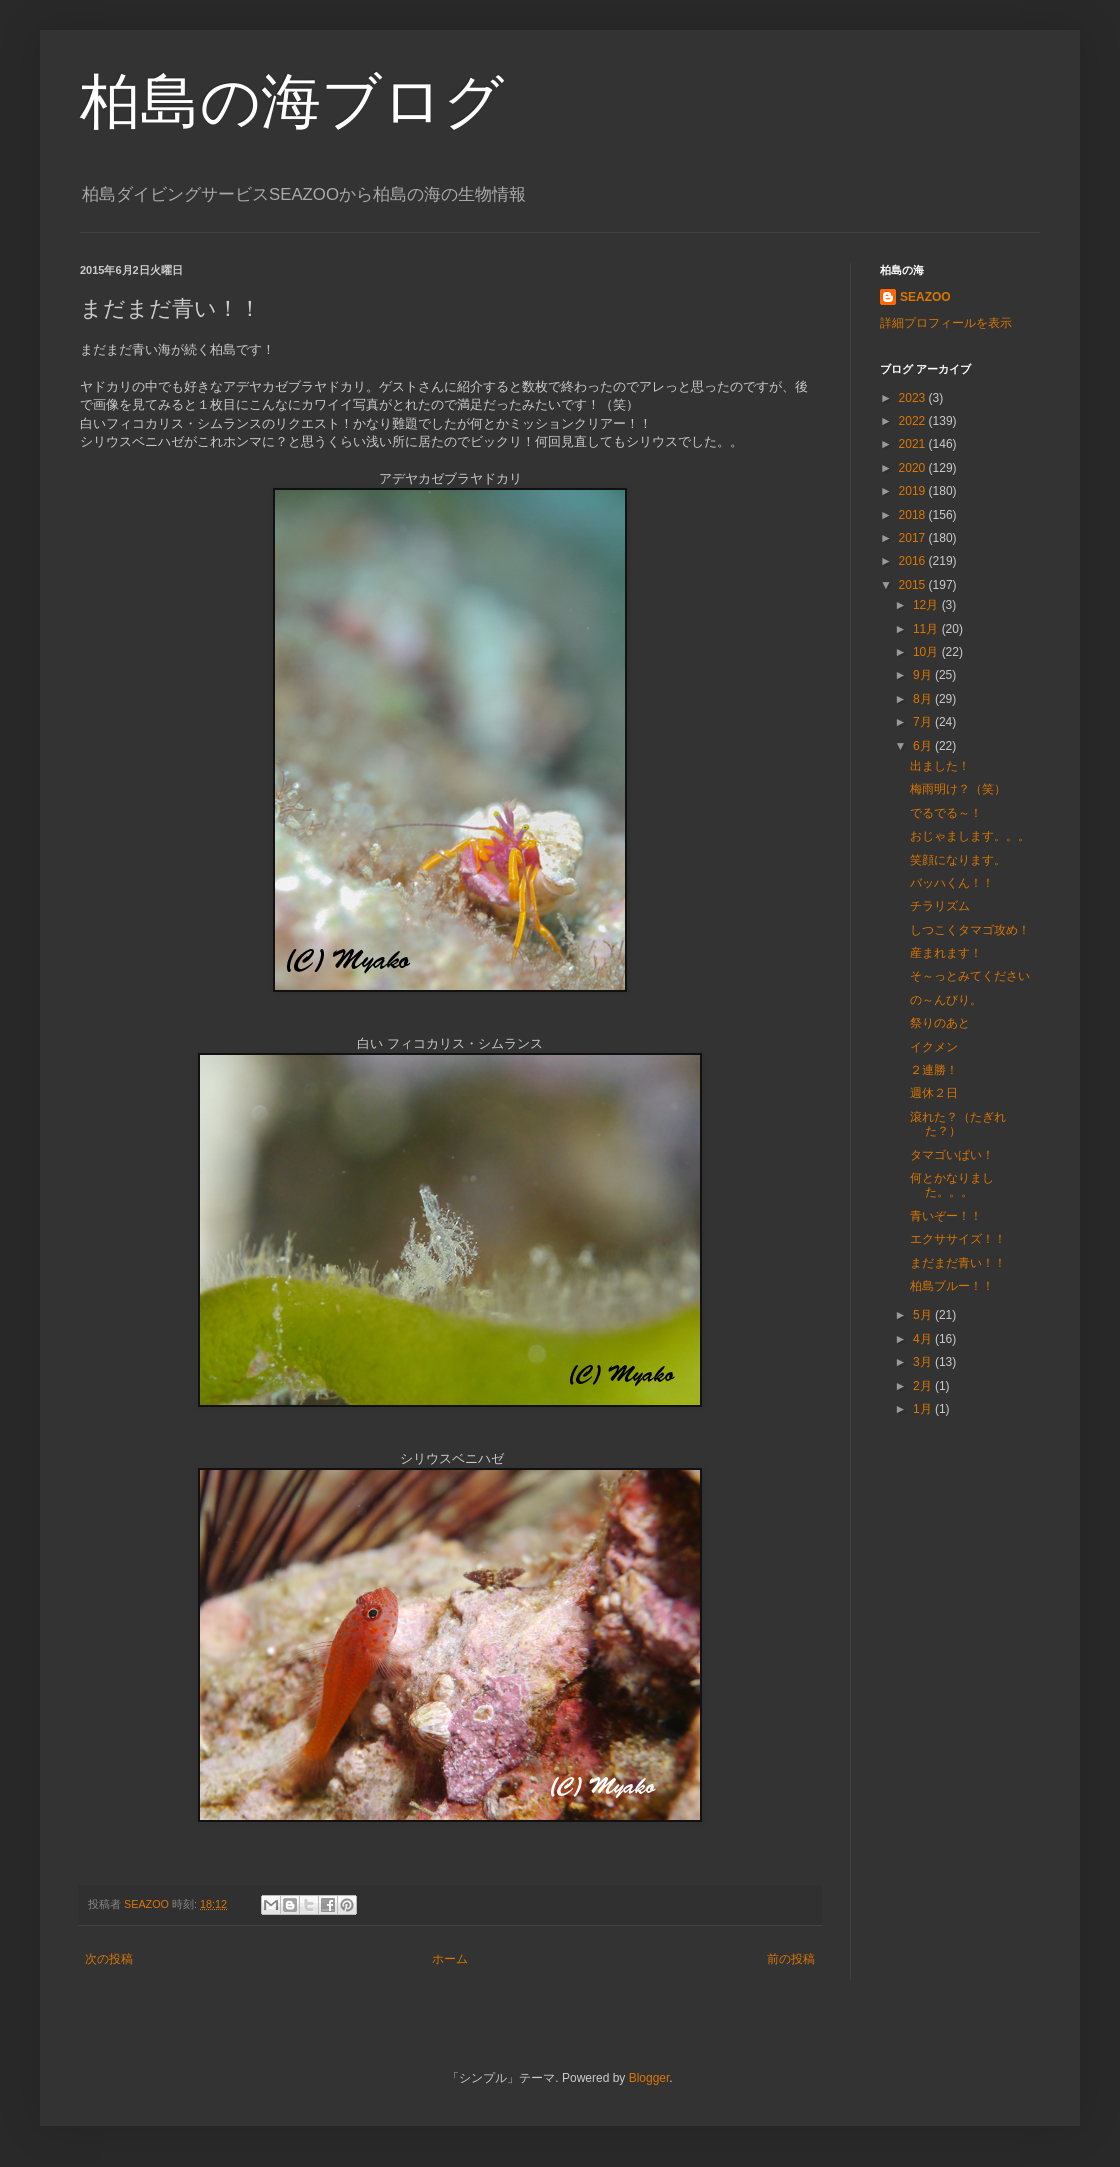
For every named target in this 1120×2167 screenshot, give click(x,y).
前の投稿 (791, 1959)
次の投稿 (109, 1959)
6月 (924, 746)
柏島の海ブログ (292, 101)
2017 (914, 538)
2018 (914, 515)
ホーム (450, 1959)
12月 (927, 605)
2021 (914, 444)
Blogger (649, 2078)
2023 (914, 398)
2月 (924, 1386)
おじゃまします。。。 (970, 836)
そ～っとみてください (970, 976)
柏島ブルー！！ (952, 1286)
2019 (914, 491)
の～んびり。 (946, 1000)
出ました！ (940, 766)
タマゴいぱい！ (952, 1155)
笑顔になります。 (958, 860)
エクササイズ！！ (958, 1239)
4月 (924, 1339)
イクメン (934, 1047)
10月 (927, 652)
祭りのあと (940, 1023)
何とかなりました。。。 (952, 1185)
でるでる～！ (946, 813)
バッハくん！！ (952, 883)
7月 (924, 722)
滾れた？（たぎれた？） (958, 1124)
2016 (914, 561)
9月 (924, 675)
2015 (914, 585)
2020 (914, 468)
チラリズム (940, 906)
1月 (924, 1409)
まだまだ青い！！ (958, 1263)
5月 (924, 1315)
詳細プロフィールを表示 (946, 323)
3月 (924, 1362)
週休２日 (934, 1093)
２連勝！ (934, 1070)
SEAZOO (925, 297)
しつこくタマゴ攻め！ (970, 930)
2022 (914, 421)
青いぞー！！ (946, 1216)
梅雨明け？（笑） (958, 789)
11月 (927, 629)
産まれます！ (946, 953)
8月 (924, 699)
